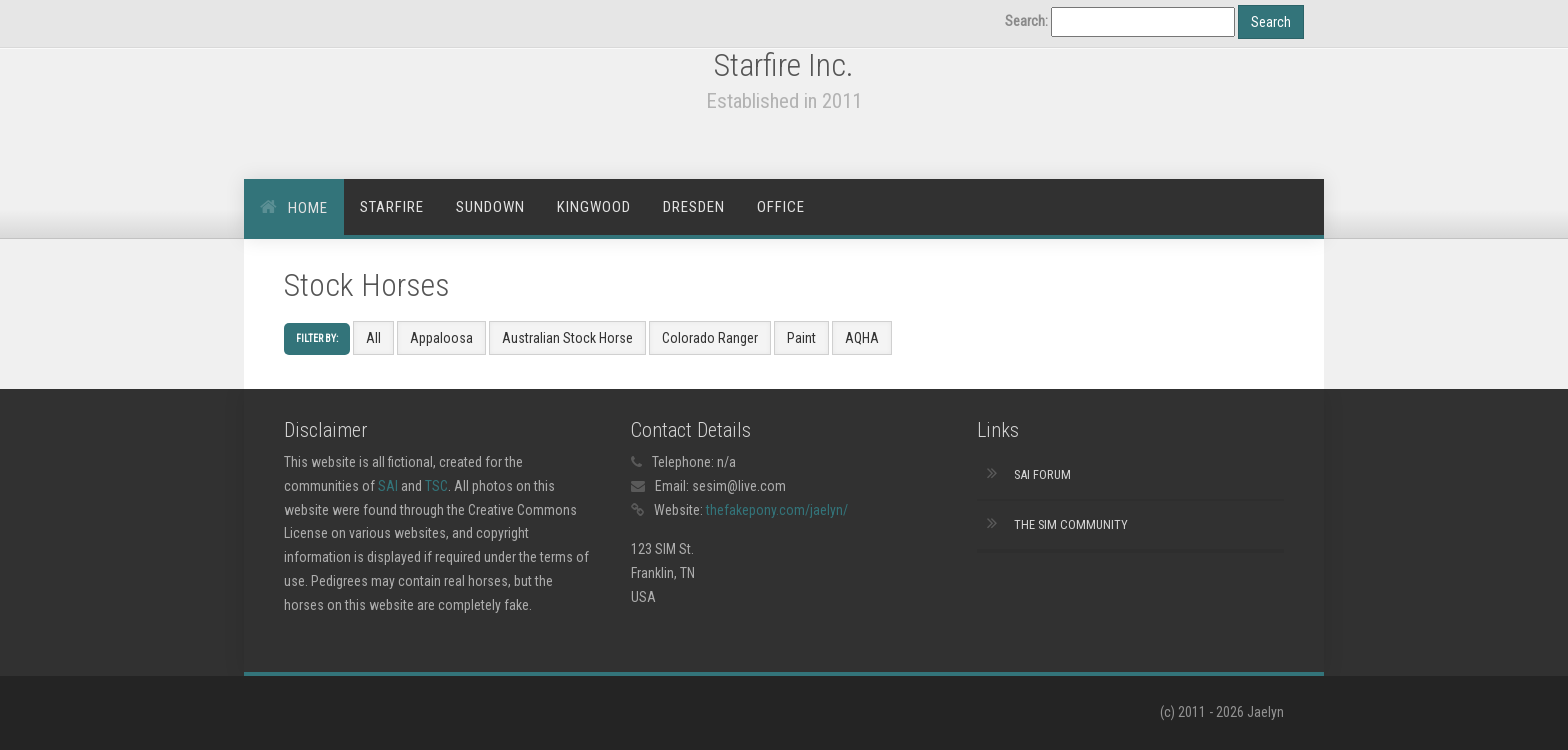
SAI (388, 486)
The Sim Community (1071, 524)
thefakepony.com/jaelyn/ (777, 510)
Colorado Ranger (710, 338)
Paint (801, 338)
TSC (436, 486)
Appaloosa (441, 338)
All (373, 338)
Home (308, 208)
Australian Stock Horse (567, 338)
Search (1271, 22)
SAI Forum (1042, 474)
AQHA (862, 338)
